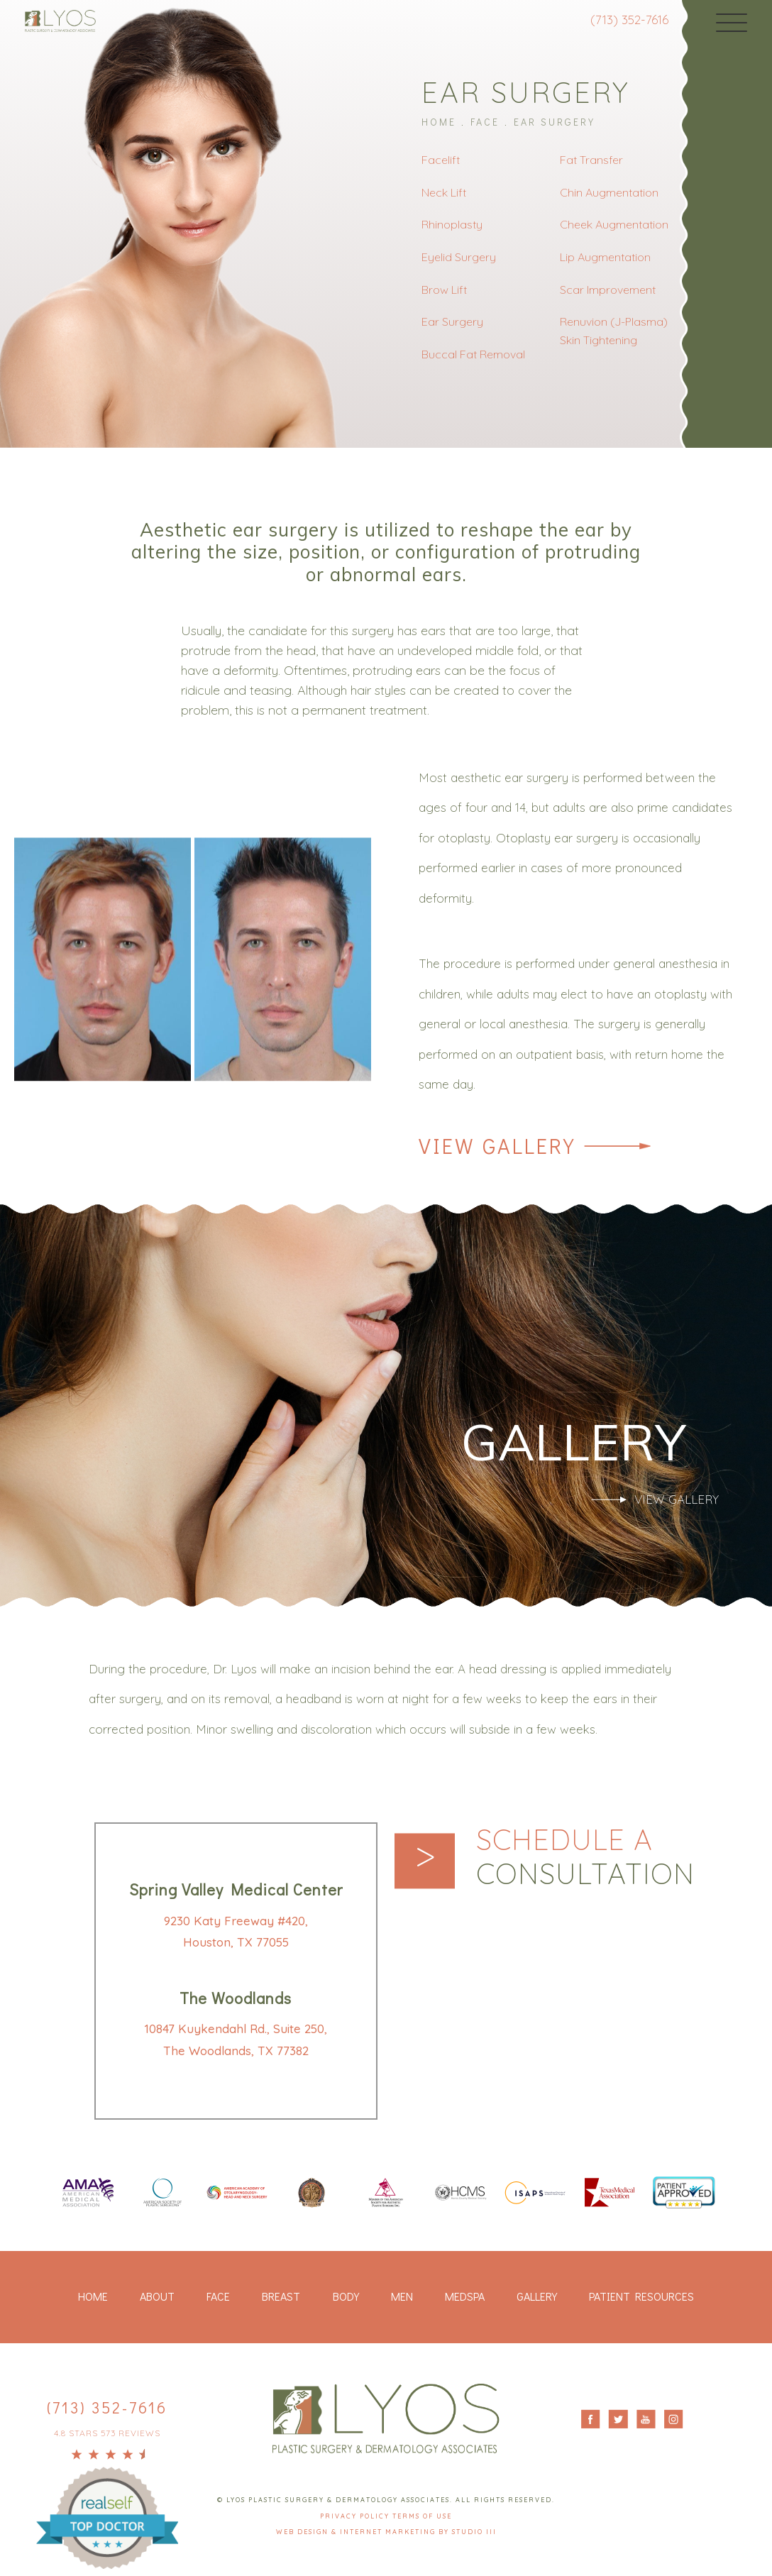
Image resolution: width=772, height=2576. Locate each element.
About (157, 2296)
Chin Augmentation (609, 192)
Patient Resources (641, 2296)
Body (346, 2296)
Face (485, 121)
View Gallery (497, 1146)
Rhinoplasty (451, 224)
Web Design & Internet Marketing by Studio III (386, 2532)
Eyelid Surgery (458, 257)
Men (402, 2296)
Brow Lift (444, 289)
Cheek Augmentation (614, 224)
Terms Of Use (422, 2516)
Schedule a (585, 1856)
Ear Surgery (554, 121)
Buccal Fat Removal (473, 354)
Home (438, 121)
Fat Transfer (591, 160)
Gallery (537, 2296)
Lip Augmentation (605, 257)
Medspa (465, 2296)
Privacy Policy (356, 2516)
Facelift (440, 160)
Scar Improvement (608, 289)
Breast (281, 2296)
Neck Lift (443, 192)
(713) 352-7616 (629, 19)
